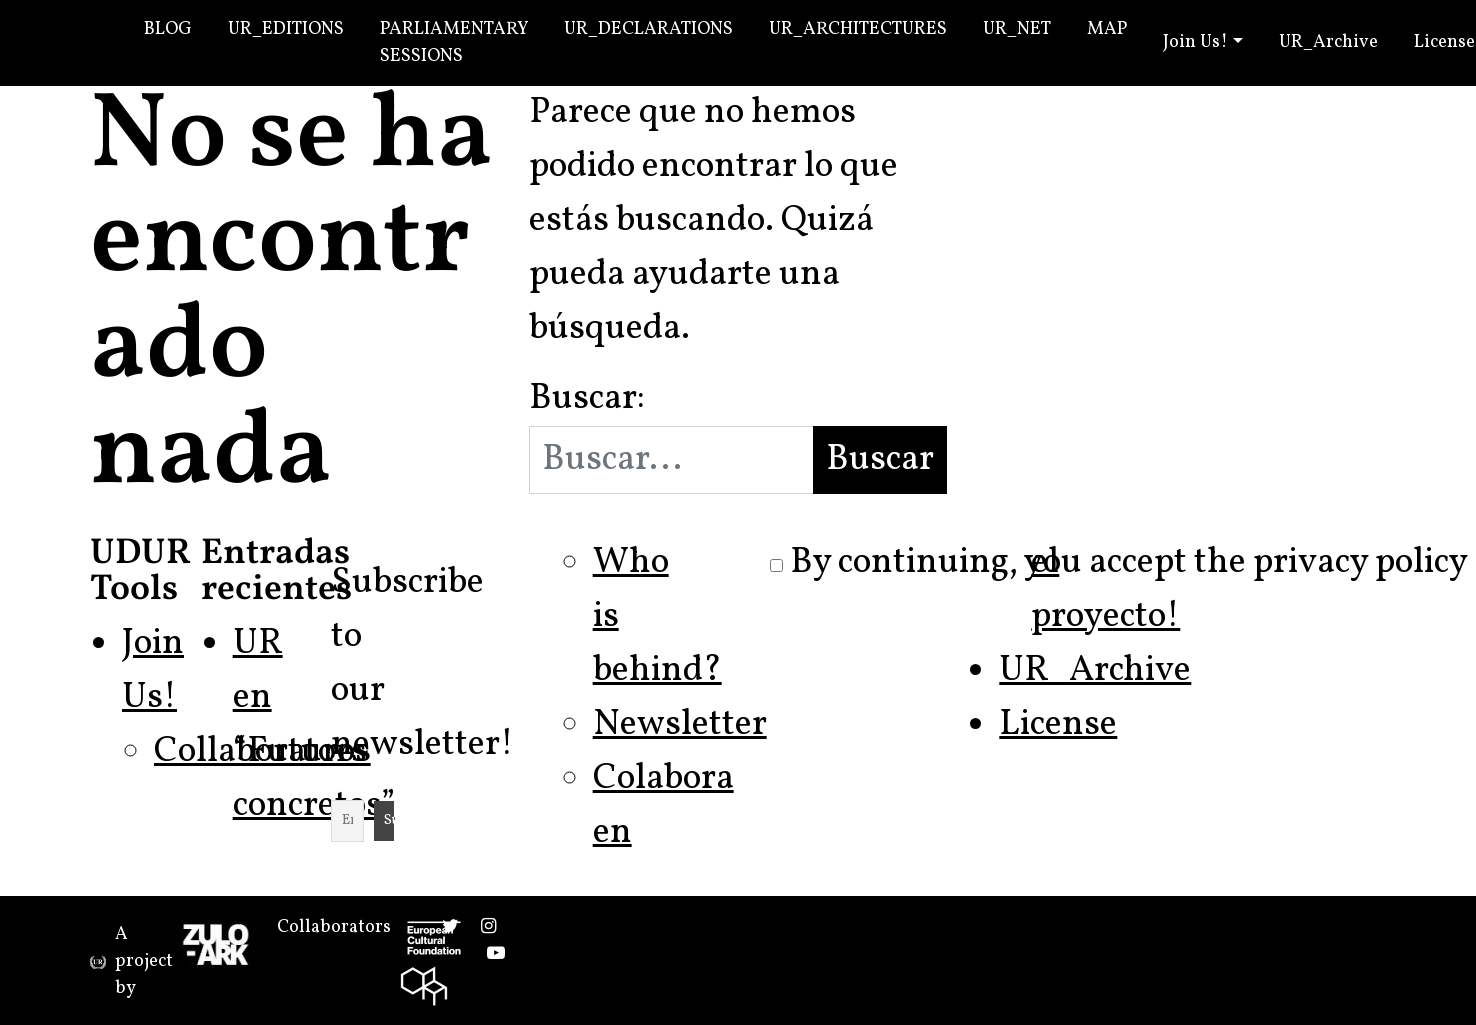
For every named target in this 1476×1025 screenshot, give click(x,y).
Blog (168, 29)
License (1058, 725)
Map (1107, 29)
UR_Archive (1328, 42)
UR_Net (1017, 29)
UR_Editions (286, 29)
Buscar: (587, 399)
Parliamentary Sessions (454, 43)
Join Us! (1195, 42)
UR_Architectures (858, 29)
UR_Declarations (648, 29)
